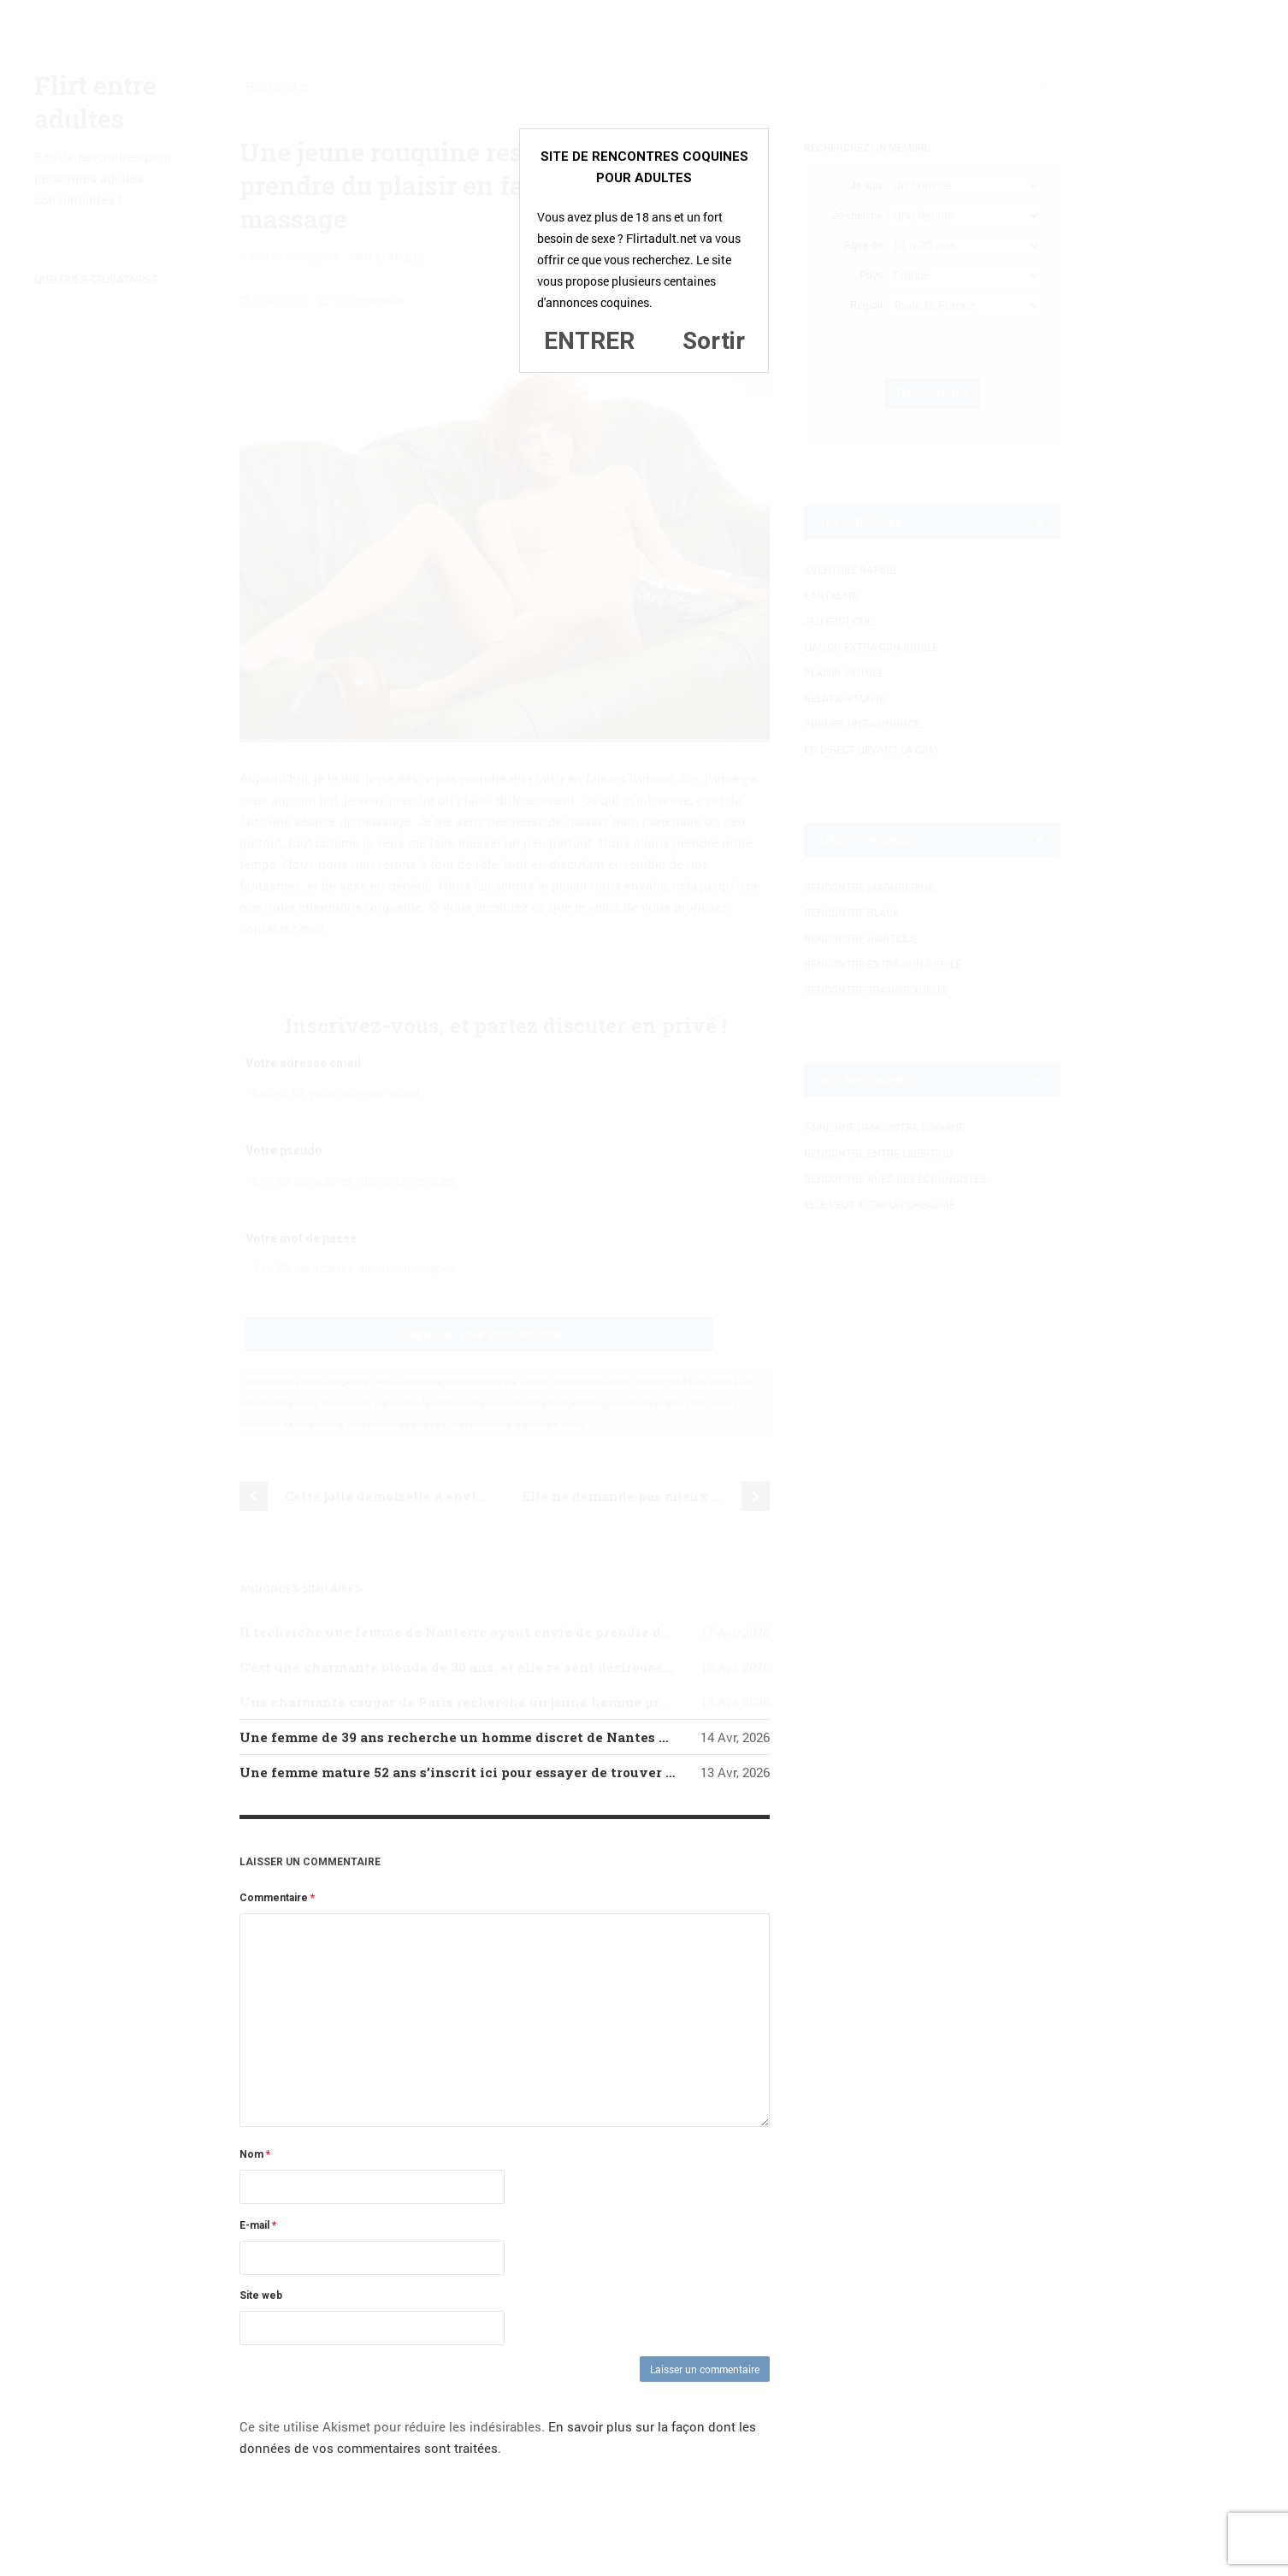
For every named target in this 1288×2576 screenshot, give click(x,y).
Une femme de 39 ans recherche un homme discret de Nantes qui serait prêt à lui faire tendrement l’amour (601, 1737)
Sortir (713, 341)
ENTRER (589, 341)
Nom (254, 2154)
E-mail (257, 2225)
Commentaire (277, 1898)
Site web (260, 2295)
